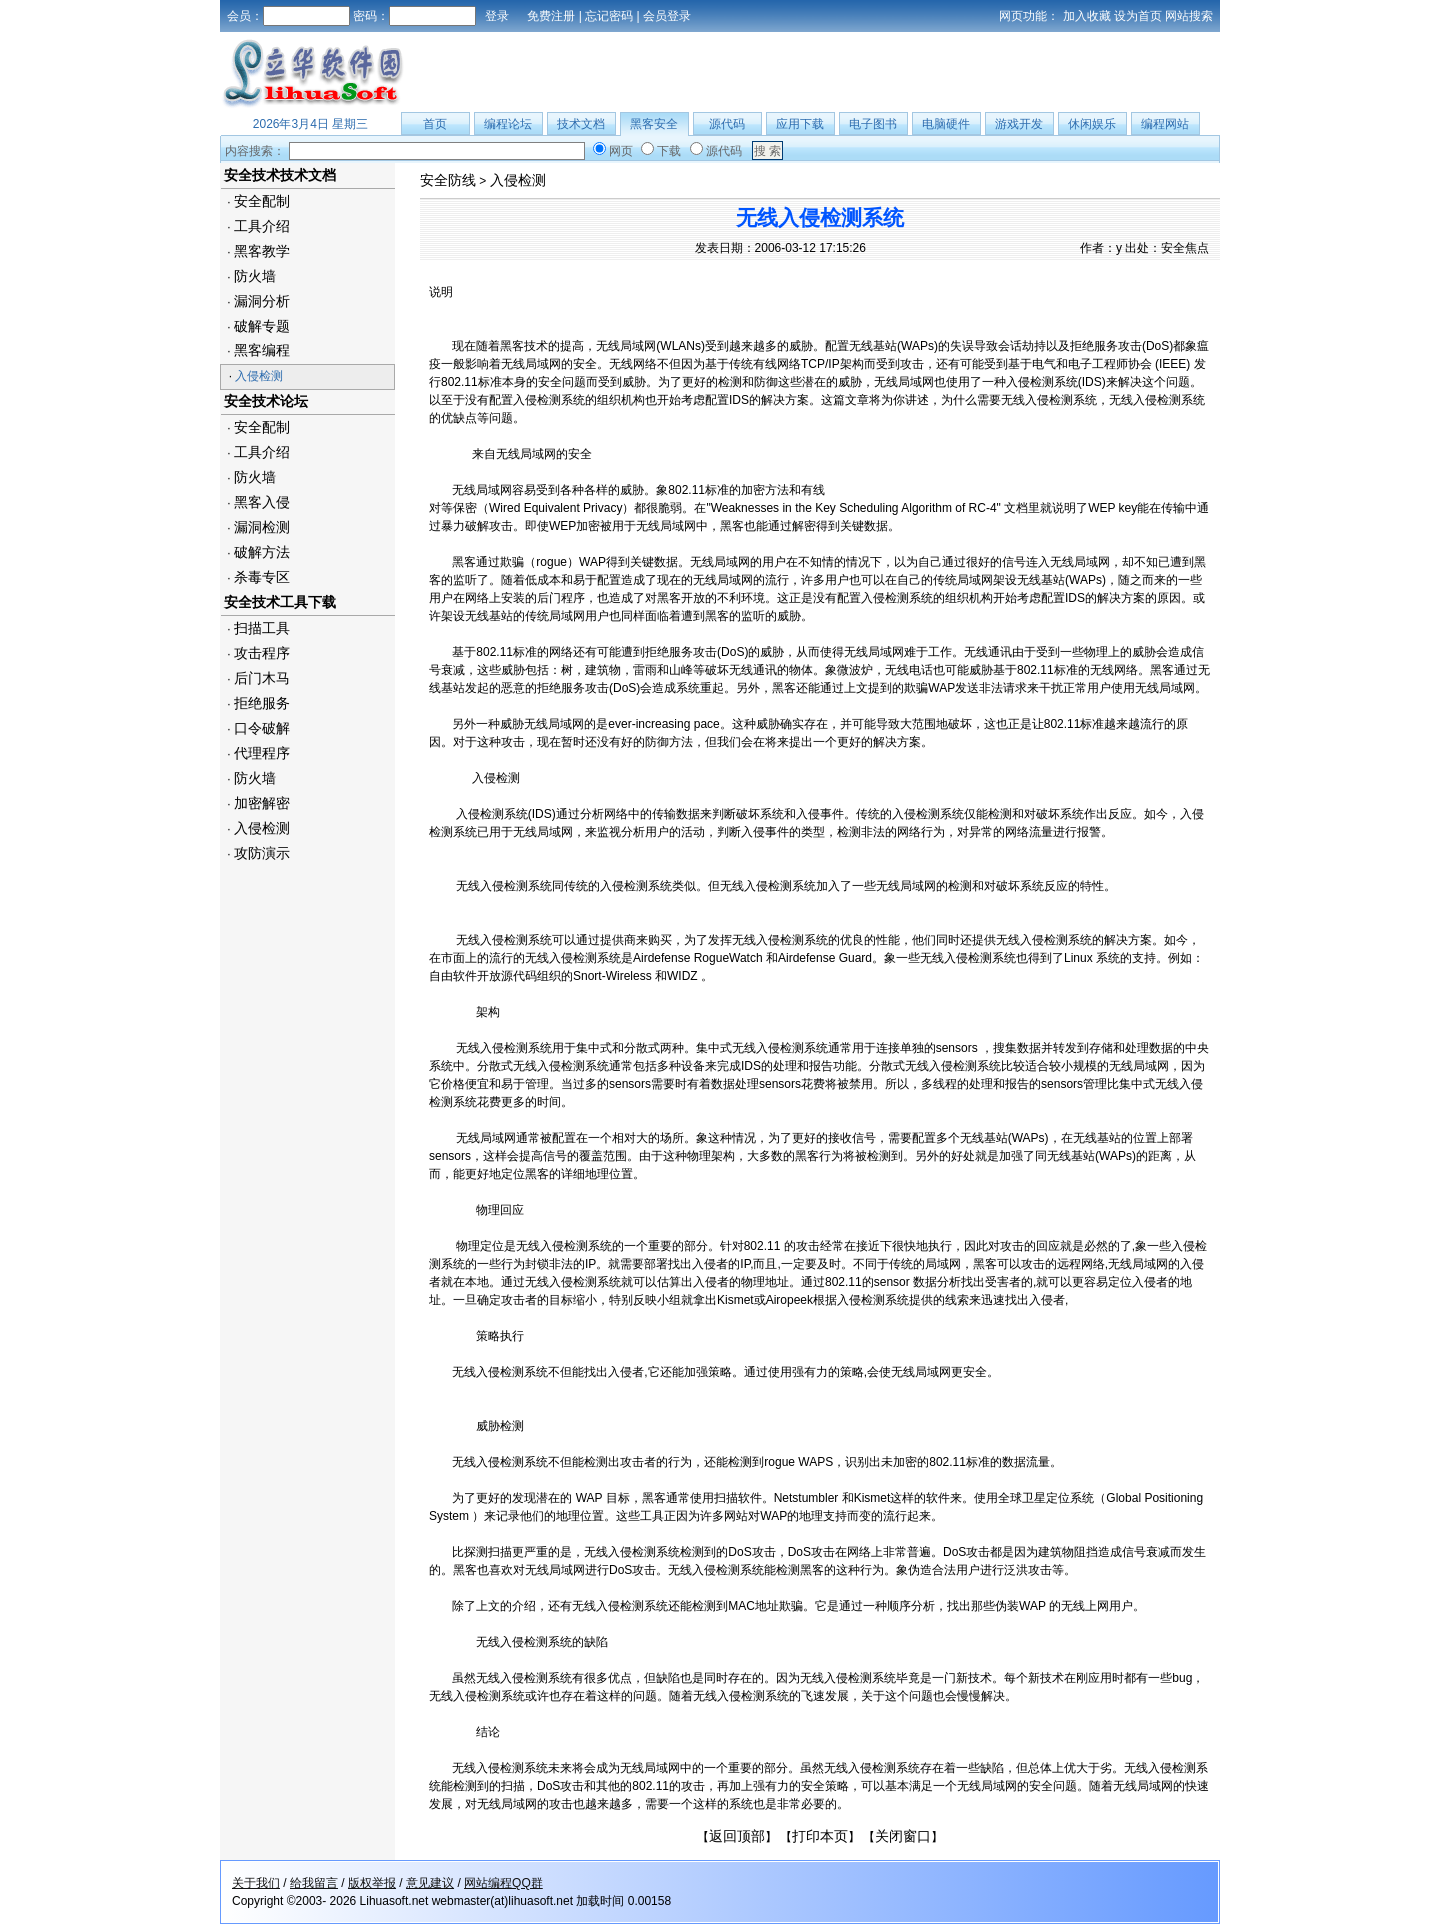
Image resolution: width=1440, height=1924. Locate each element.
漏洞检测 (262, 527)
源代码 (727, 124)
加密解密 (262, 803)
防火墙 (255, 276)
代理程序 (262, 753)
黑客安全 (654, 124)
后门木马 (262, 678)
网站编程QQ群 (503, 1883)
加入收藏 (1087, 16)
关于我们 (256, 1883)
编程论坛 (508, 124)
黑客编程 (262, 350)
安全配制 (262, 201)
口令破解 (262, 728)
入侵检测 (259, 376)
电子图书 (873, 124)
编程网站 (1165, 124)
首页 (435, 124)
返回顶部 (737, 1836)
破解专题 (262, 326)
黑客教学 (262, 251)
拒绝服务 (262, 703)
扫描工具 (262, 628)
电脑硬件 (946, 124)
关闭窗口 (903, 1836)
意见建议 (430, 1883)
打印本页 (820, 1836)
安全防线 (448, 180)
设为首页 (1138, 16)
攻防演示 (262, 853)
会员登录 (667, 16)
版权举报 (372, 1883)
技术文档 (581, 124)
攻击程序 (262, 653)
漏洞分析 (262, 301)
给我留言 (314, 1883)
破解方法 (262, 552)
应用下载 (800, 124)
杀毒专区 (262, 577)
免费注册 (551, 16)
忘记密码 (609, 16)
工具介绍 (262, 226)
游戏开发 (1019, 124)
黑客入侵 (262, 502)
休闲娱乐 (1092, 124)
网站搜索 (1189, 16)
